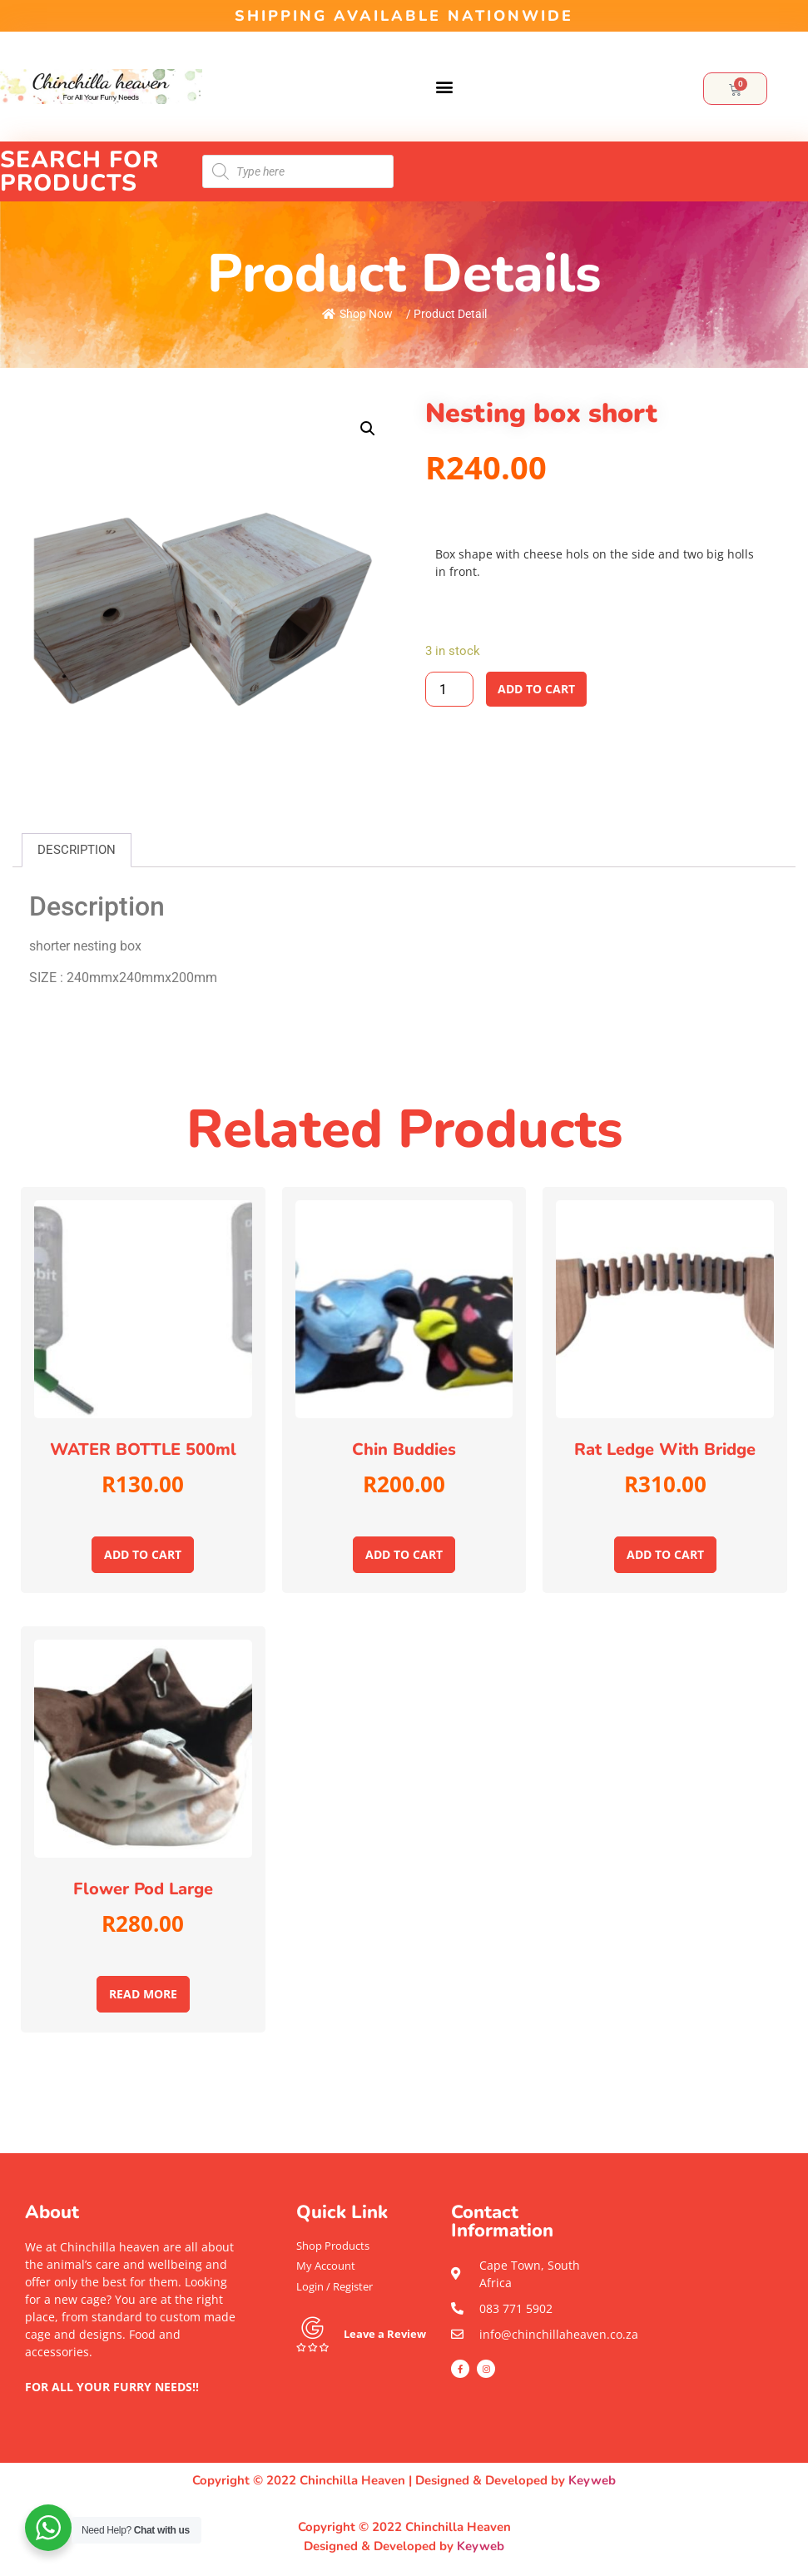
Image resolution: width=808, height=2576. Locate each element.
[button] (444, 87)
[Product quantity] (449, 689)
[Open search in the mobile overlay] (298, 171)
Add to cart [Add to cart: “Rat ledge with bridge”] (665, 1554)
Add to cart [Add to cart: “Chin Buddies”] (404, 1554)
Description (76, 849)
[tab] (76, 850)
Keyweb (592, 2480)
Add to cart (536, 689)
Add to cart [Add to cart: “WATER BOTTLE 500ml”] (142, 1554)
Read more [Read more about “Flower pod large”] (143, 1994)
